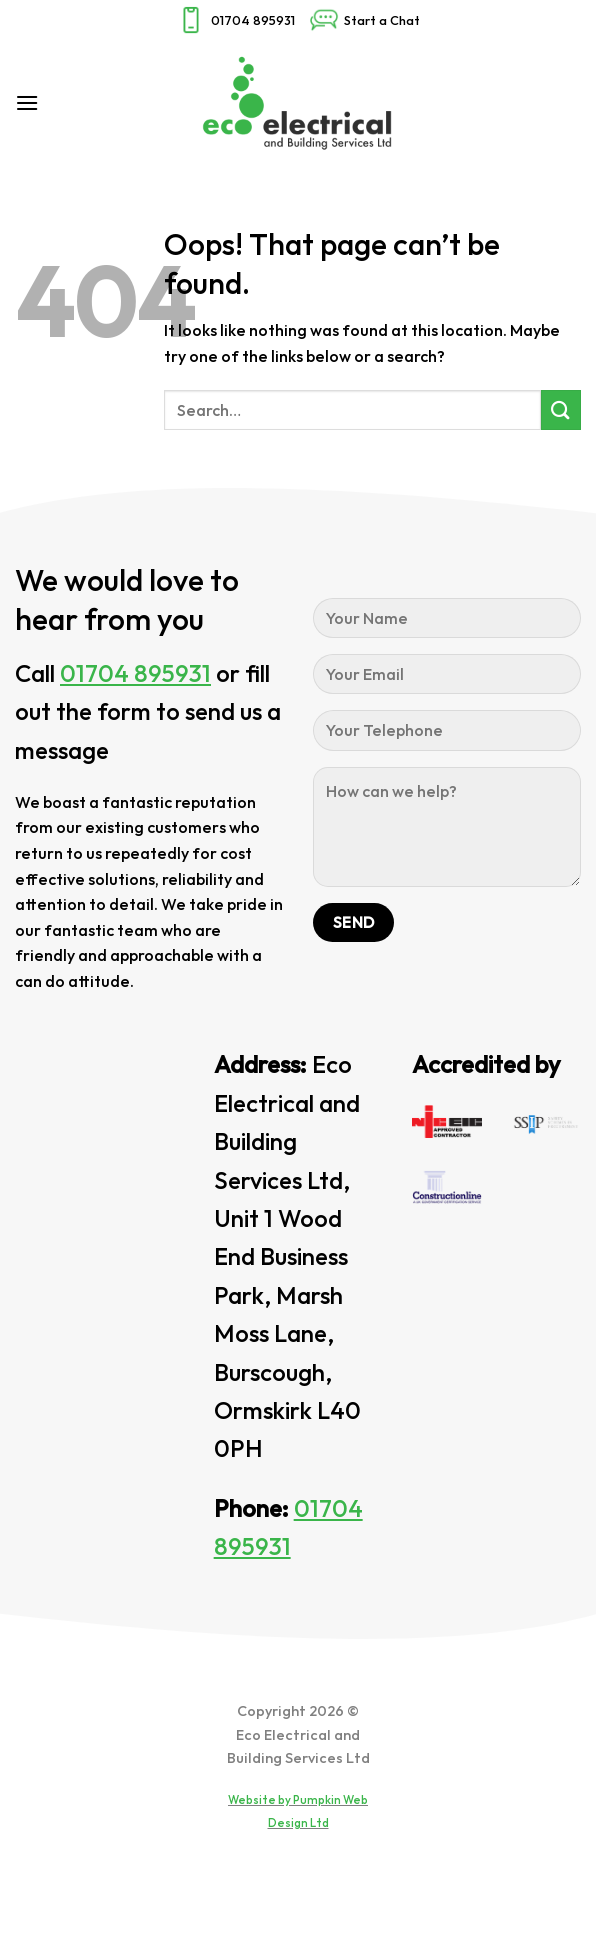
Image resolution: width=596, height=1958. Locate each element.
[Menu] (27, 102)
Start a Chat (364, 20)
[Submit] (561, 409)
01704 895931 (235, 20)
